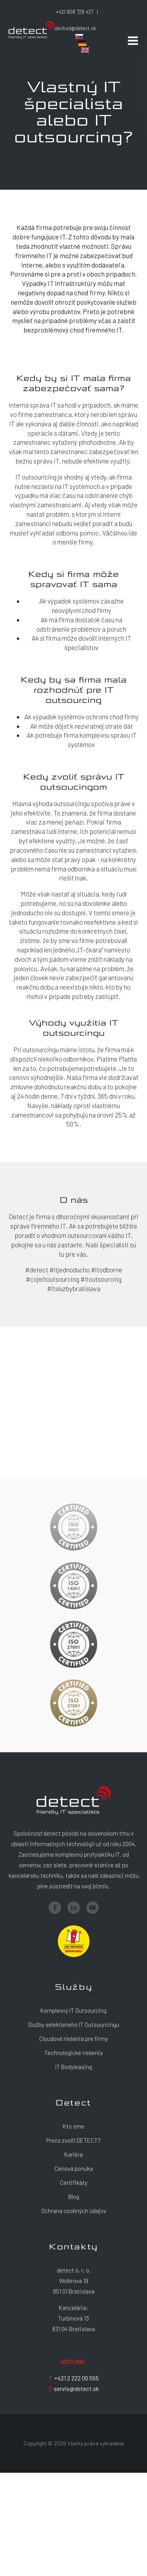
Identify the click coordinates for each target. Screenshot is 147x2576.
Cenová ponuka (73, 2168)
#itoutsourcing (101, 1279)
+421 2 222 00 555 (76, 2378)
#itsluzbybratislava (73, 1288)
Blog (73, 2196)
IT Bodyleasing (73, 2066)
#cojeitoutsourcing (52, 1279)
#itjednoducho (69, 1270)
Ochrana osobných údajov (73, 2210)
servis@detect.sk (76, 2388)
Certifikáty (73, 2182)
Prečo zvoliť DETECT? (73, 2140)
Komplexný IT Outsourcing (73, 2010)
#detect (36, 1270)
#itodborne (106, 1270)
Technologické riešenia (73, 2052)
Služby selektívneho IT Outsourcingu (73, 2024)
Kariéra (73, 2154)
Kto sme (73, 2126)
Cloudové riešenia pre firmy (73, 2038)
